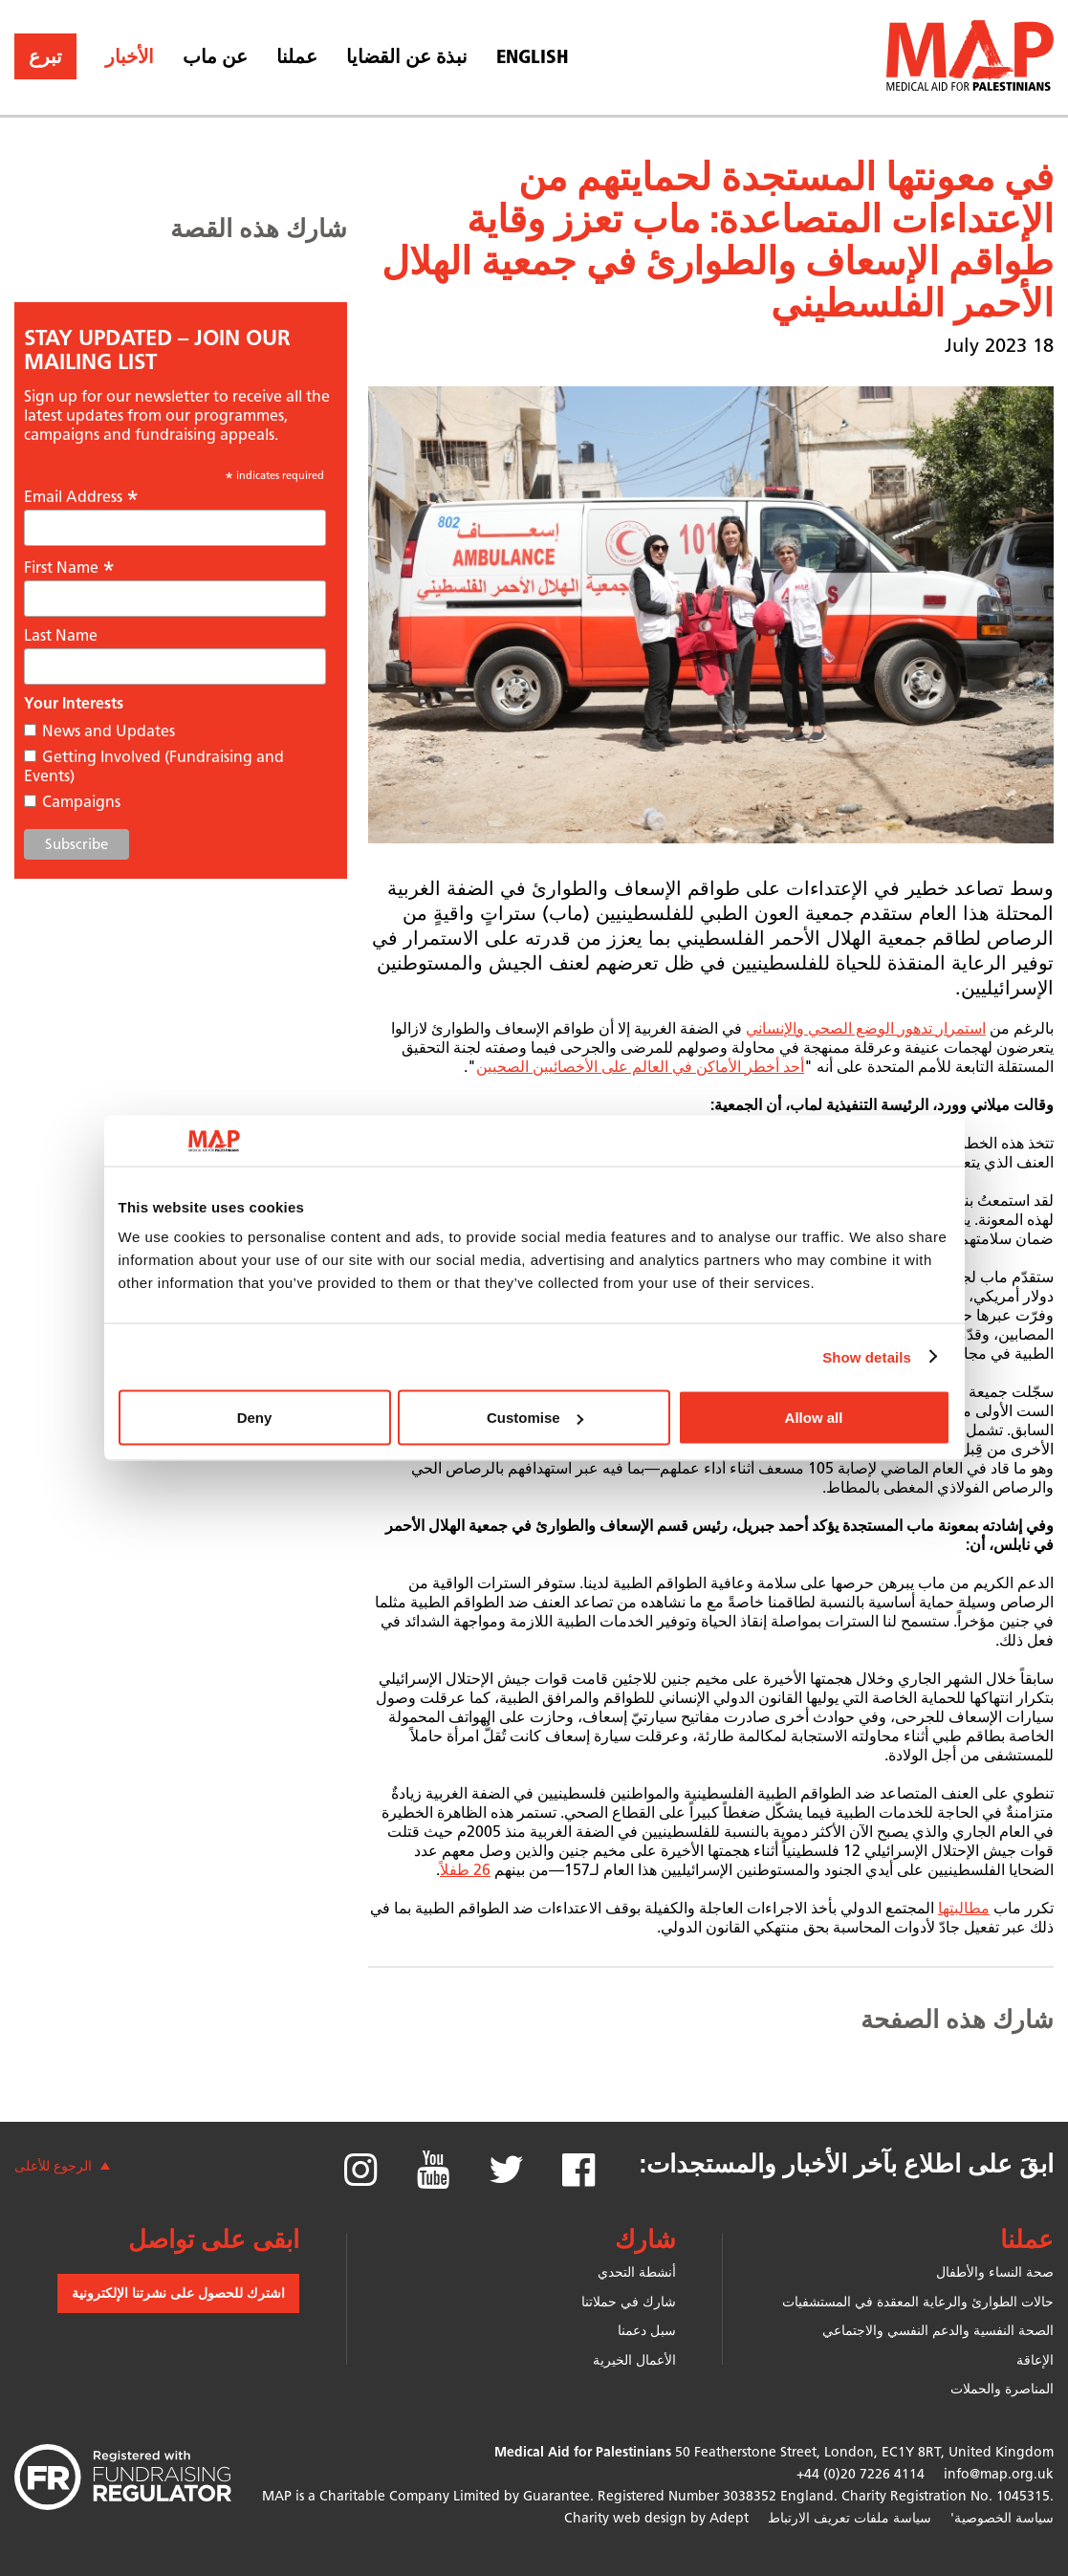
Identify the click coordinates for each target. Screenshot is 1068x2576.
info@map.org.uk (999, 2474)
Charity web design (625, 2518)
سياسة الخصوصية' (1002, 2518)
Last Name (61, 635)
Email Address (81, 496)
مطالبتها (964, 1908)
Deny (254, 1417)
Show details (866, 1356)
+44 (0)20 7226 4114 (860, 2474)
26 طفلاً (465, 1870)
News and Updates (108, 731)
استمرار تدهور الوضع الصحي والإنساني (866, 1028)
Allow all (814, 1417)
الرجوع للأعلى (53, 2165)
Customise (535, 1417)
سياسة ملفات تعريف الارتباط (849, 2518)
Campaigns (81, 802)
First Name (69, 567)
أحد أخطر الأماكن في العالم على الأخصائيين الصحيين (640, 1067)
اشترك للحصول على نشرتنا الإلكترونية (178, 2293)
